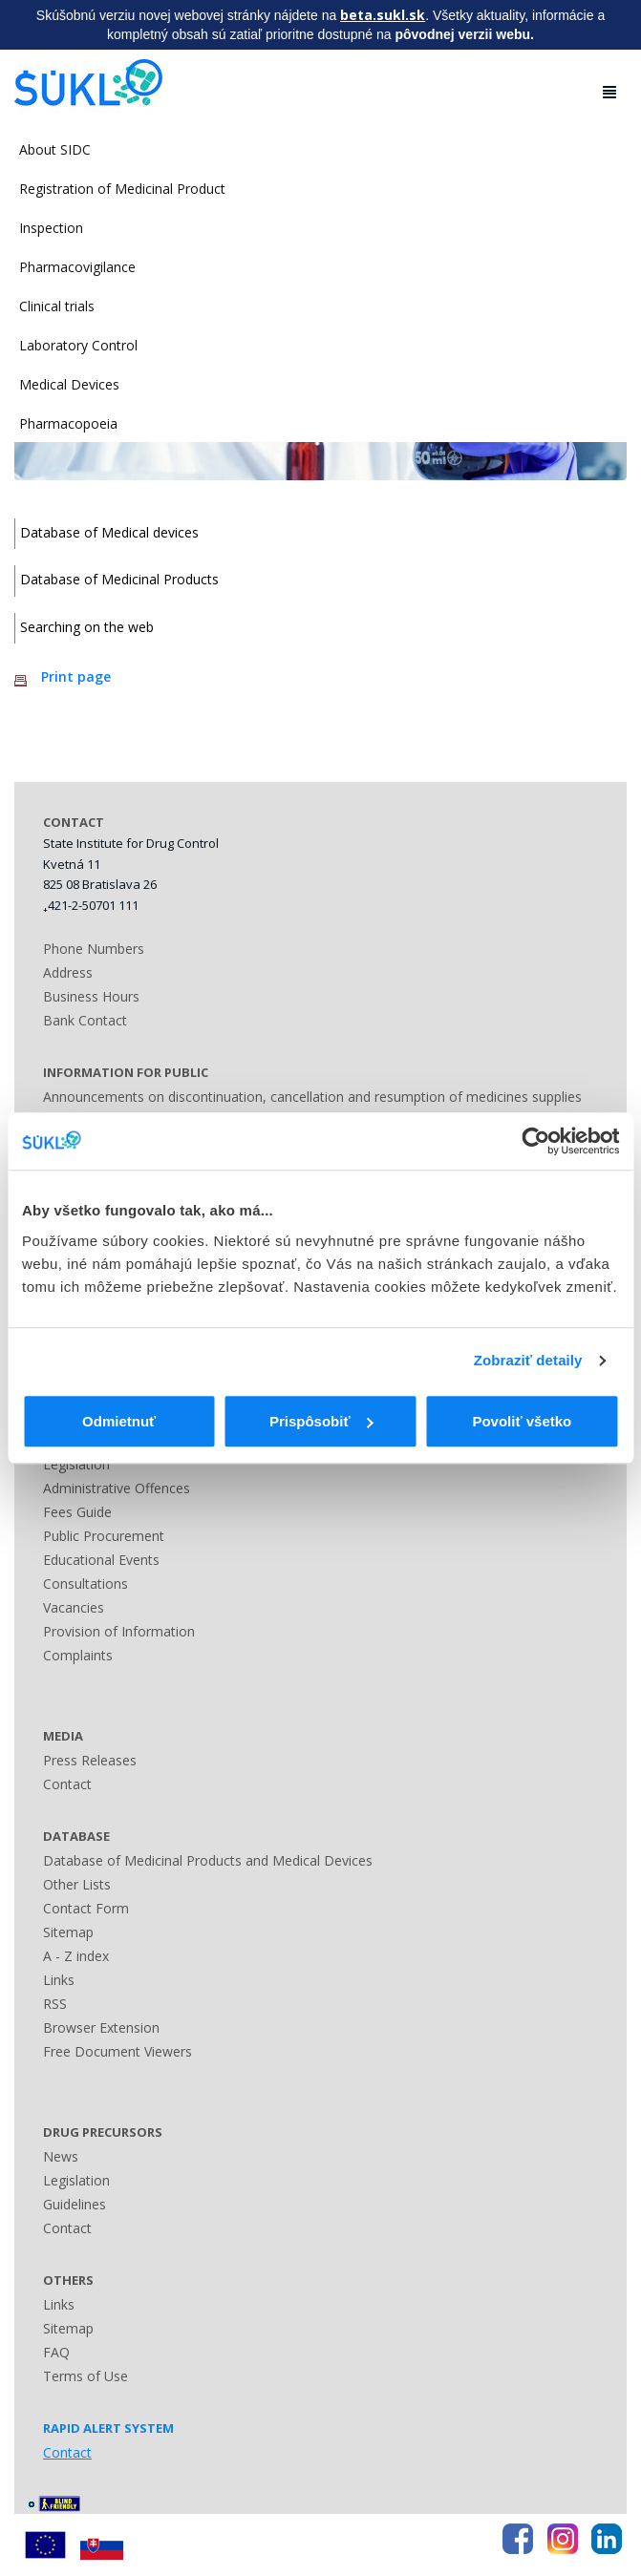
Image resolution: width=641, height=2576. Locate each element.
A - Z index (76, 1956)
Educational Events (101, 1560)
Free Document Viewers (117, 2051)
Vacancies (73, 1607)
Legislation (76, 1464)
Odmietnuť (119, 1421)
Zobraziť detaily (528, 1360)
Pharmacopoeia (68, 423)
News (60, 2156)
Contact (67, 1784)
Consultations (85, 1583)
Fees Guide (77, 1512)
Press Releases (90, 1760)
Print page (76, 676)
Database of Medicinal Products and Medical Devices (208, 1860)
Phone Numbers (93, 949)
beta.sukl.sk (382, 15)
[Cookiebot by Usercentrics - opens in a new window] (535, 1141)
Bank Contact (85, 1020)
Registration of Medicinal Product (122, 188)
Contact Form (86, 1908)
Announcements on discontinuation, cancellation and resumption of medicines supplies (312, 1096)
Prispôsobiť (321, 1421)
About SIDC (55, 149)
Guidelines (74, 2204)
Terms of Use (85, 2376)
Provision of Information (119, 1631)
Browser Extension (101, 2027)
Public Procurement (103, 1536)
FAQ (56, 2352)
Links (59, 1980)
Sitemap (68, 1932)
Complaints (78, 1655)
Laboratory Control (78, 345)
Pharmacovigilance (77, 267)
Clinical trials (57, 306)
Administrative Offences (116, 1488)
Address (68, 972)
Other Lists (77, 1884)
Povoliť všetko (521, 1421)
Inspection (51, 228)
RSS (55, 2004)
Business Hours (91, 996)
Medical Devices (69, 384)
